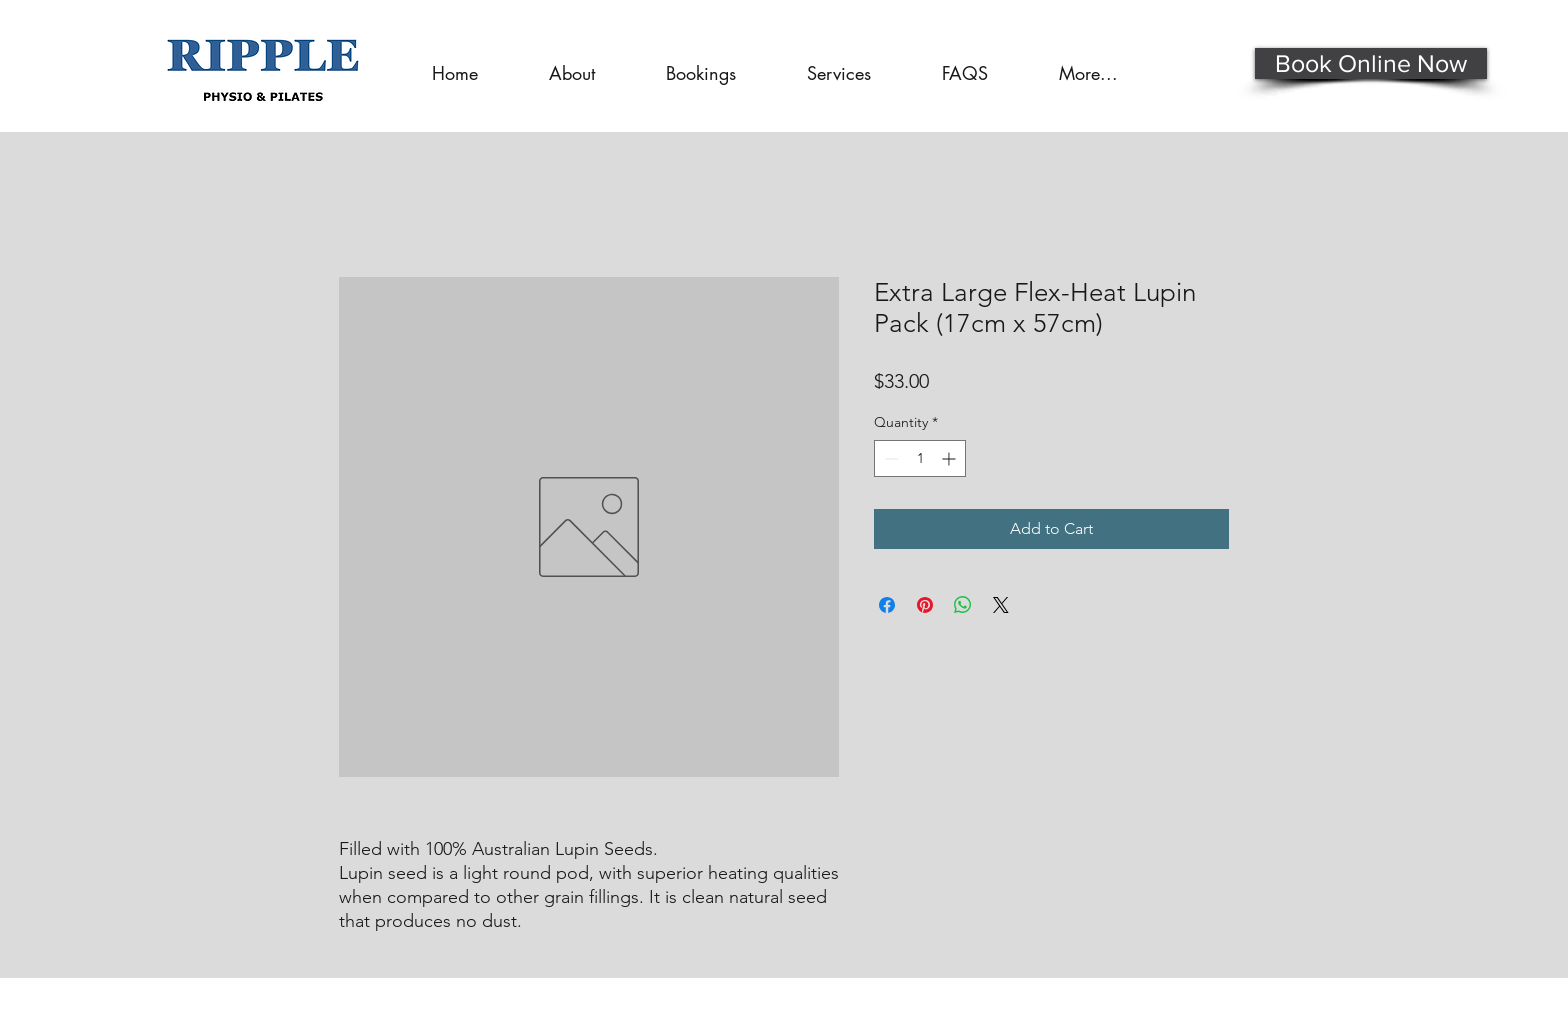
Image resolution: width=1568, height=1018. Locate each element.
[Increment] (950, 458)
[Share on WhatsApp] (963, 605)
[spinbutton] (920, 458)
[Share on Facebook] (887, 605)
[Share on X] (1001, 605)
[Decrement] (889, 458)
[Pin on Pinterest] (925, 605)
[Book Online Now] (1371, 63)
